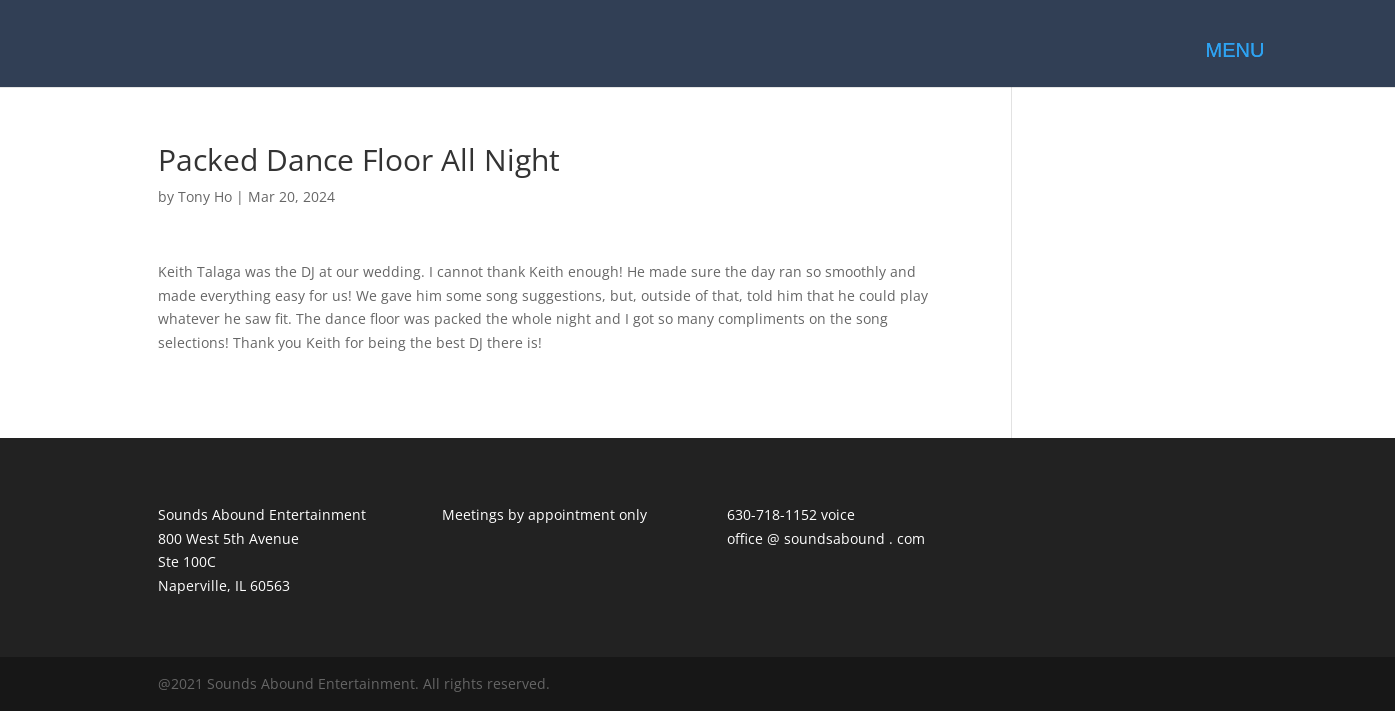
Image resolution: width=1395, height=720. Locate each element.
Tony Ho (205, 196)
